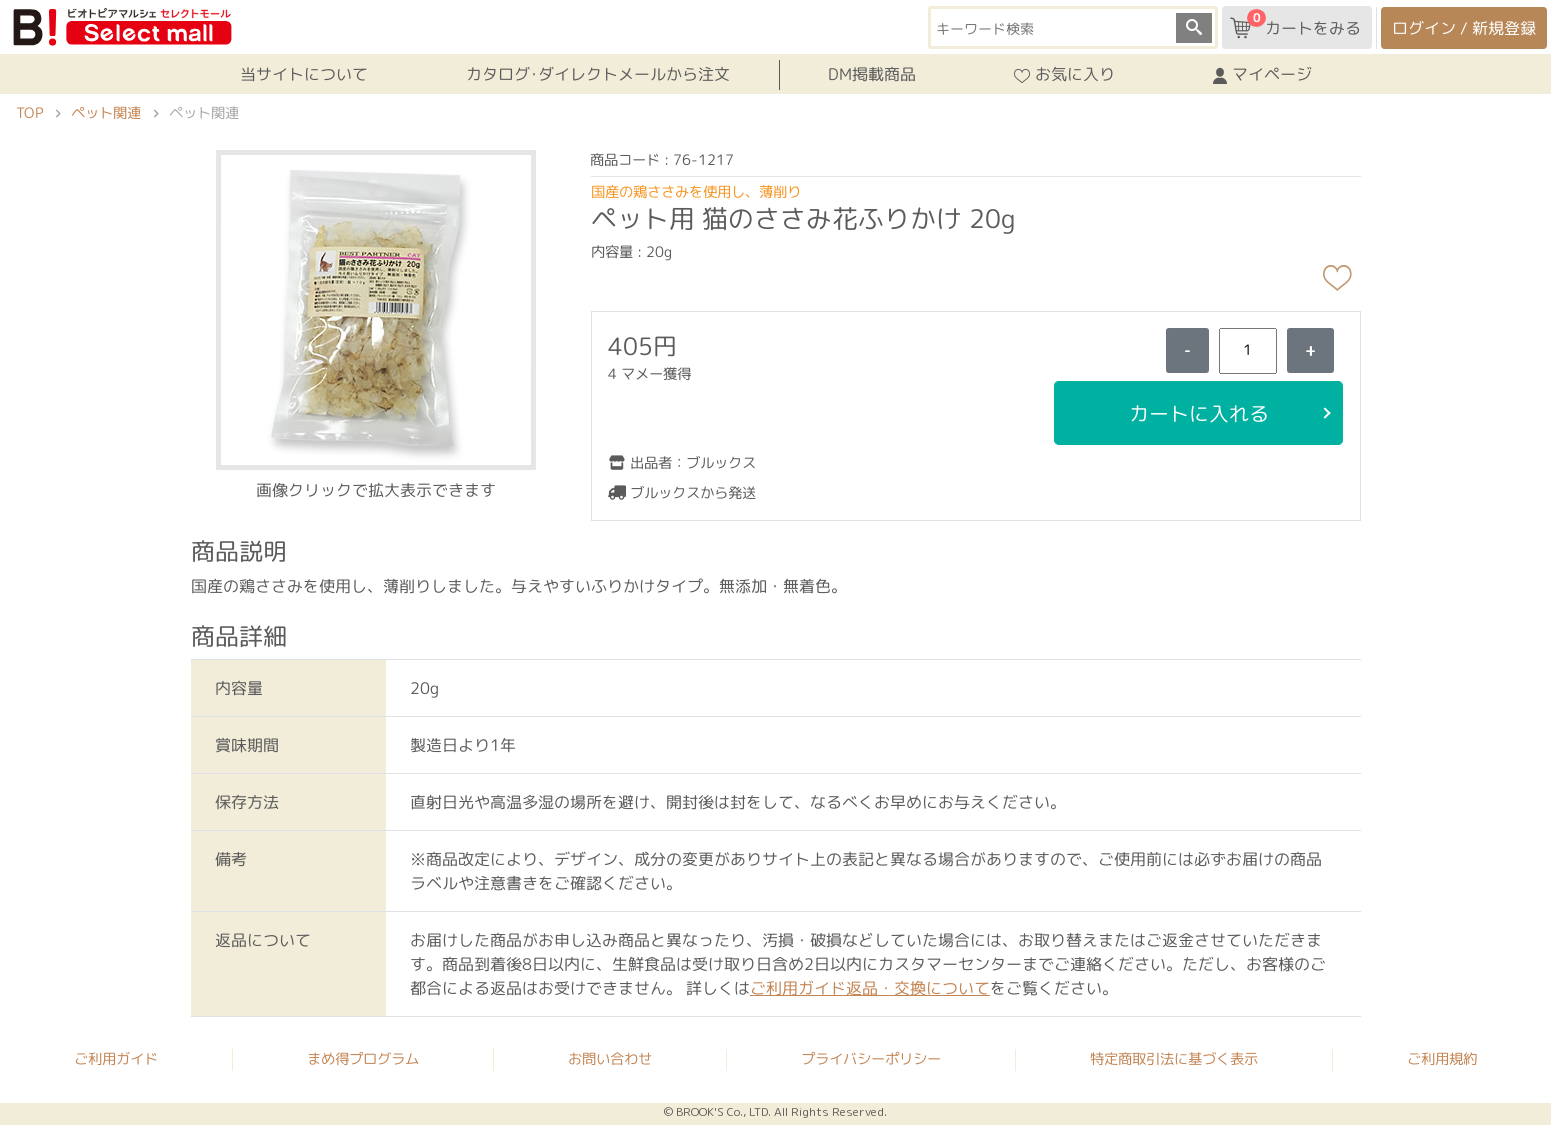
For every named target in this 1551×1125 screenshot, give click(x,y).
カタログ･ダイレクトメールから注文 (597, 74)
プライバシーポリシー (871, 1059)
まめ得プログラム (363, 1059)
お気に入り (1064, 75)
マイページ (1262, 75)
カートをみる (1295, 24)
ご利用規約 (1442, 1059)
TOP (29, 113)
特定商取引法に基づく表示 (1174, 1059)
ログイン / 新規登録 (1464, 28)
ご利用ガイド (116, 1059)
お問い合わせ (610, 1059)
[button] (375, 308)
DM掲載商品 (872, 74)
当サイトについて (303, 74)
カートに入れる (1199, 413)
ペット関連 (106, 113)
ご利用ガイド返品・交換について (869, 988)
